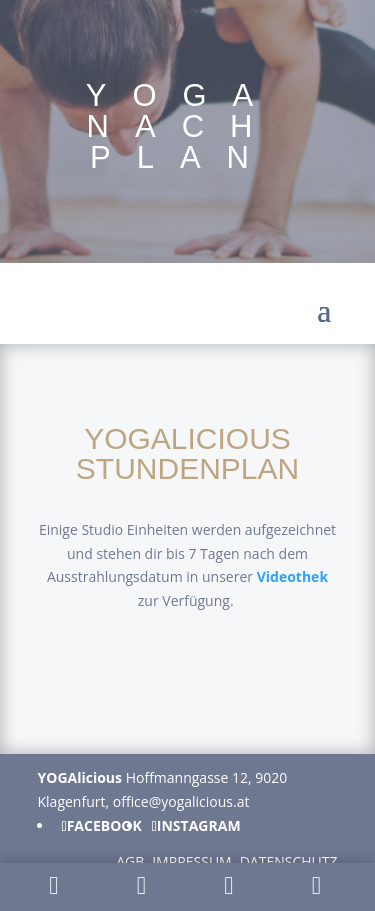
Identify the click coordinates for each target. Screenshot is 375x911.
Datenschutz (289, 861)
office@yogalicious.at (181, 801)
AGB (130, 861)
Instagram (199, 826)
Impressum (192, 861)
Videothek (292, 576)
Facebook (104, 826)
